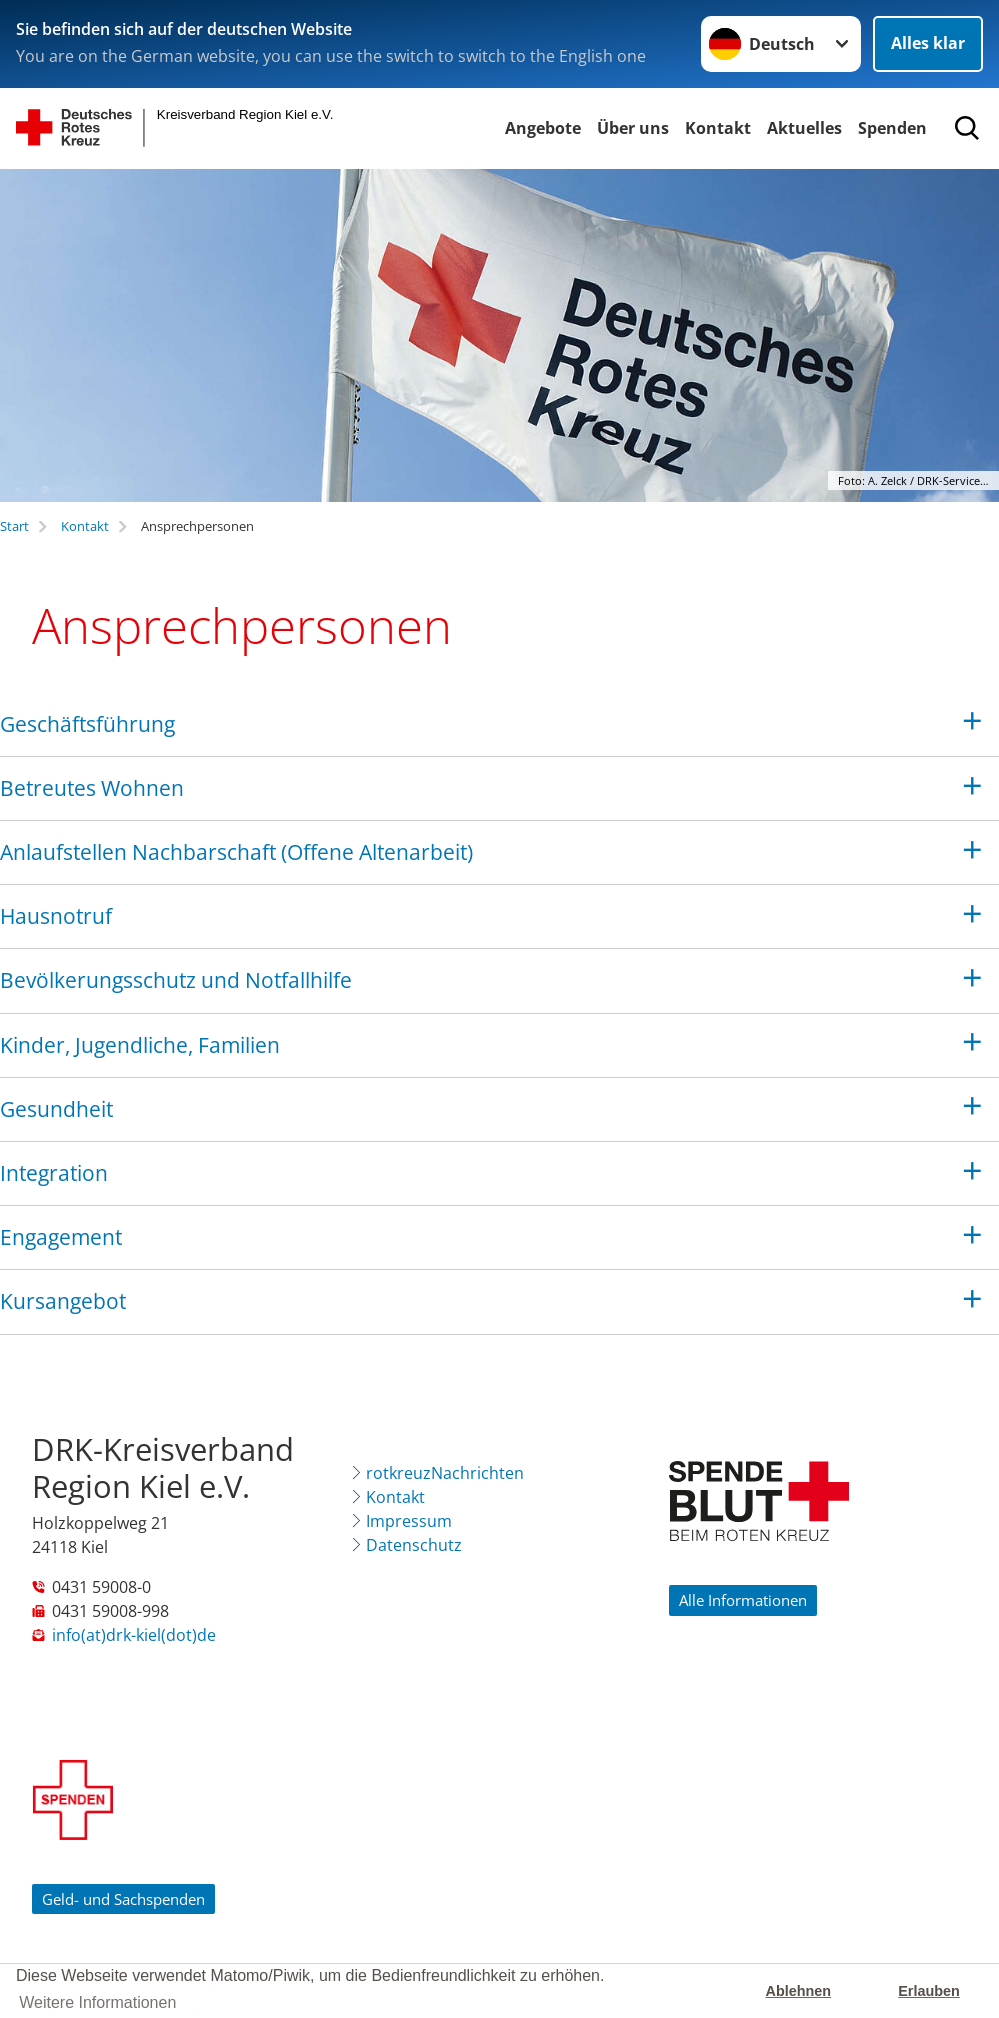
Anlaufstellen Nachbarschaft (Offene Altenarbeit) (236, 852)
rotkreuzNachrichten (445, 1473)
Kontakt (718, 128)
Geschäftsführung (87, 724)
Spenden (892, 128)
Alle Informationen (743, 1600)
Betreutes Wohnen (92, 788)
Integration (54, 1173)
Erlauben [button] (929, 1991)
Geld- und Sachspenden (123, 1899)
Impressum (409, 1521)
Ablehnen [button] (799, 1991)
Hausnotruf (56, 916)
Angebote (543, 128)
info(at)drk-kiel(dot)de (134, 1635)
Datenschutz (414, 1545)
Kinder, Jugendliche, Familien (140, 1045)
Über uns (633, 128)
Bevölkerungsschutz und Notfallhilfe (176, 980)
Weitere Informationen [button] (97, 2002)
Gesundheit (56, 1109)
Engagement (61, 1237)
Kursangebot (63, 1301)
